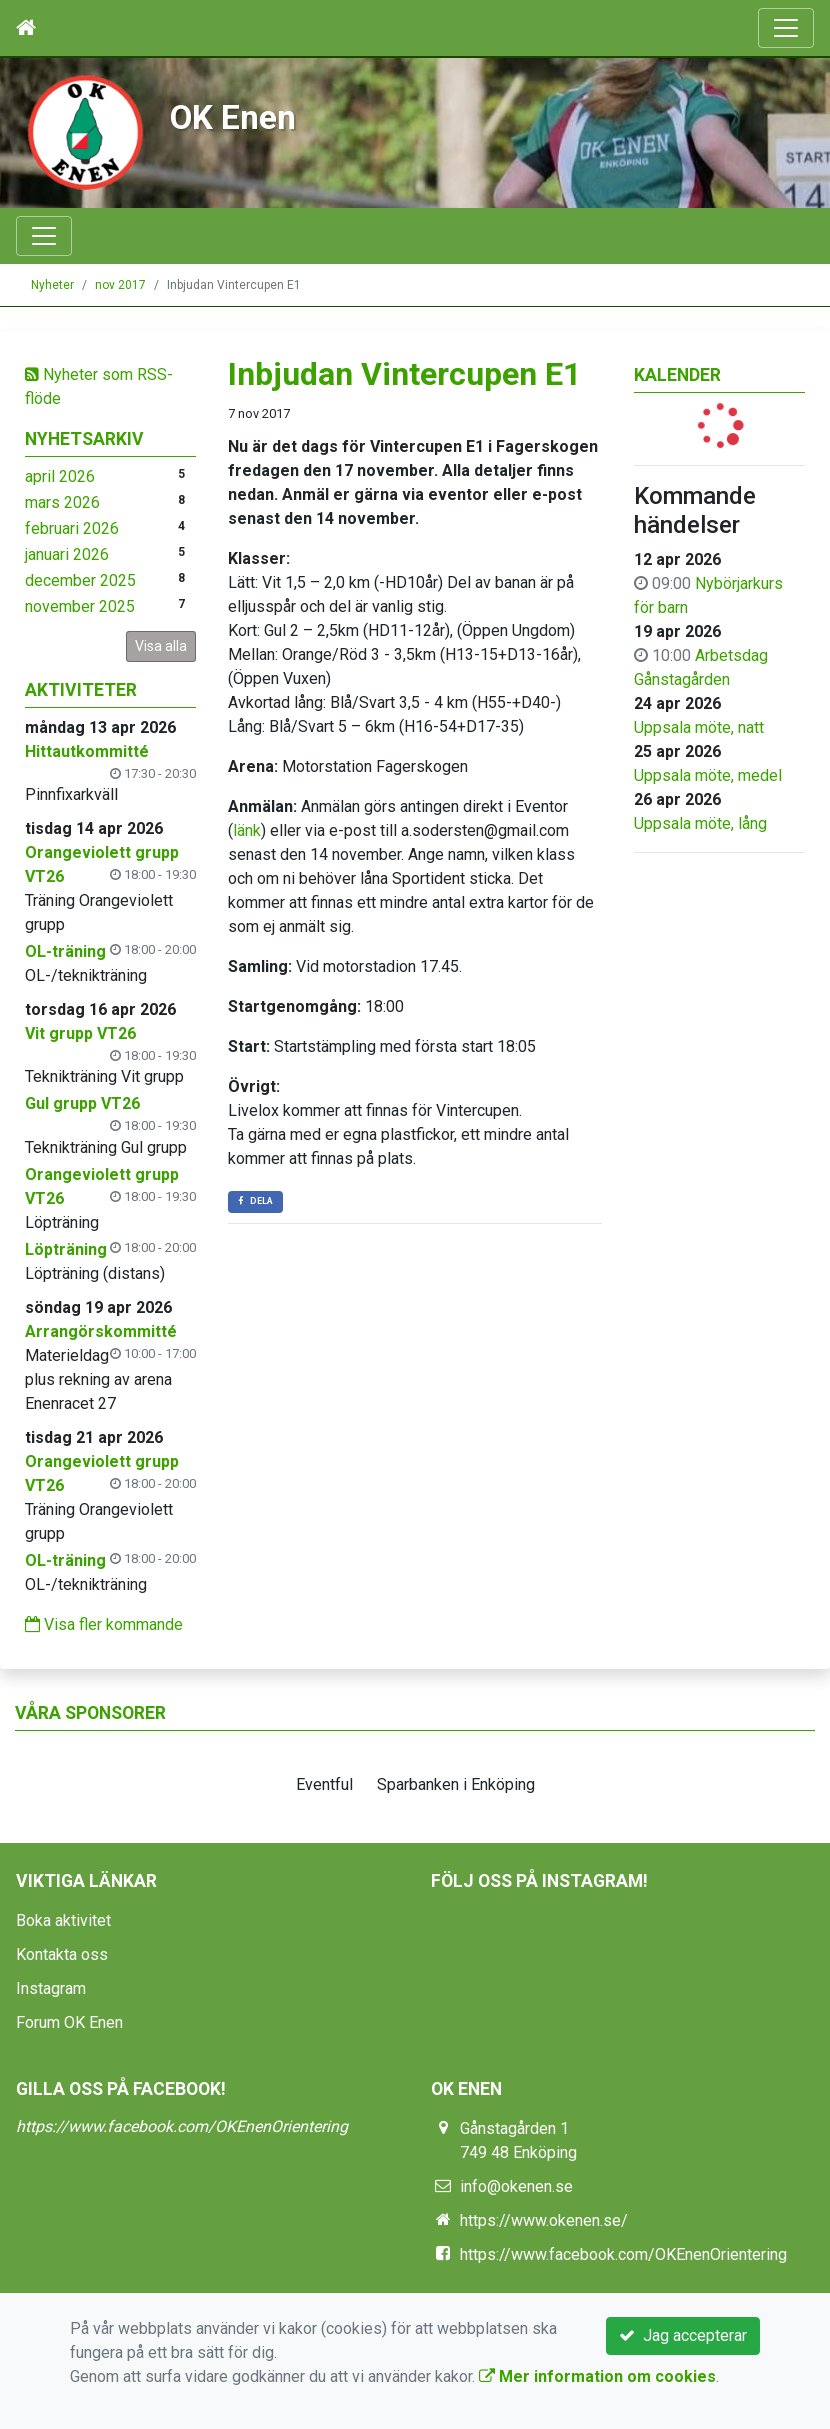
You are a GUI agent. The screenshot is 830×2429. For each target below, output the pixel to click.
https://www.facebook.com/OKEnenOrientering (182, 2126)
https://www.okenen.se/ (544, 2220)
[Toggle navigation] (786, 28)
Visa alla (161, 646)
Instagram (51, 1988)
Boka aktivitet (63, 1920)
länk (247, 830)
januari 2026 (67, 554)
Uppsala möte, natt (699, 727)
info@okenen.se (516, 2186)
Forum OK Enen (69, 2022)
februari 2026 (72, 528)
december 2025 (80, 580)
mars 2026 (62, 502)
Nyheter (52, 285)
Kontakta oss (62, 1954)
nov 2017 (120, 285)
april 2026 (60, 476)
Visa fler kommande (104, 1624)
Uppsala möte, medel (708, 775)
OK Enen (233, 117)
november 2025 (80, 606)
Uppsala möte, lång (700, 823)
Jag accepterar (683, 2335)
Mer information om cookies (597, 2376)
